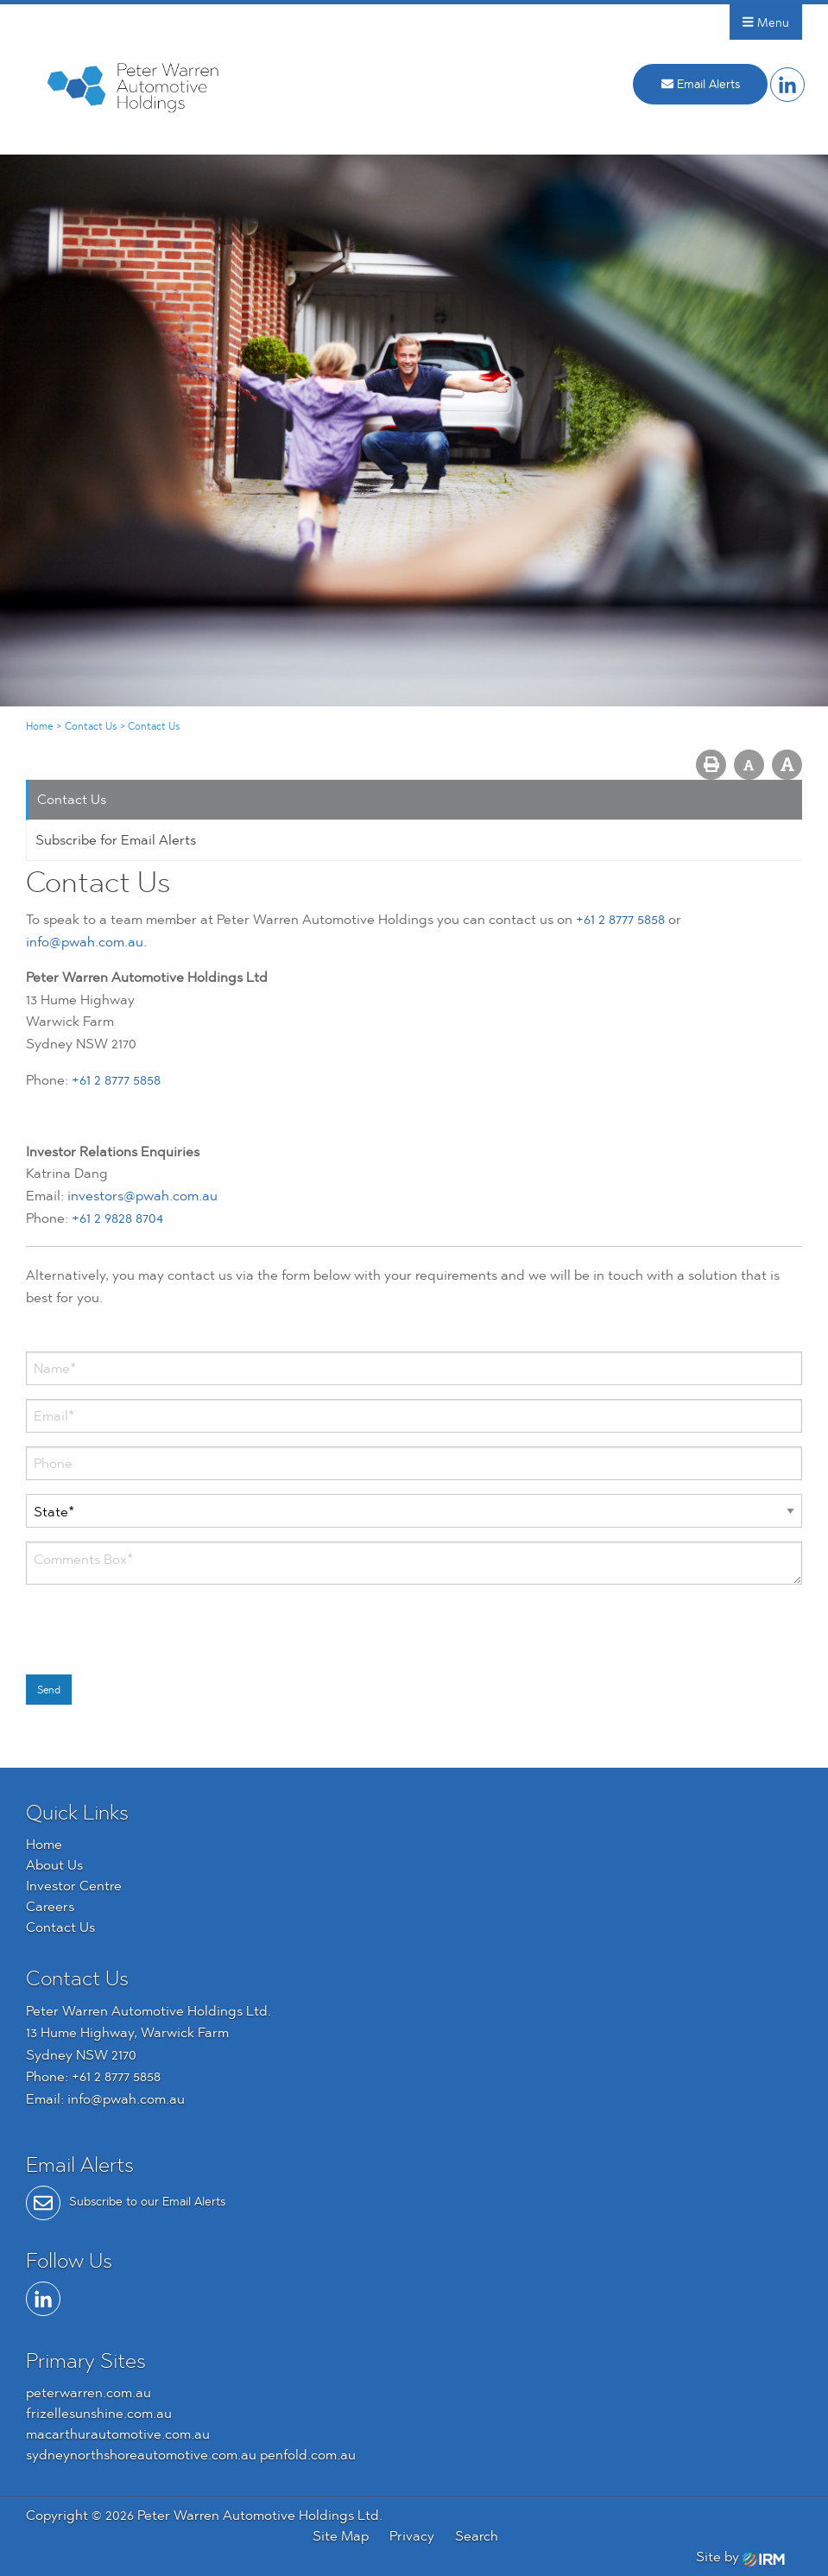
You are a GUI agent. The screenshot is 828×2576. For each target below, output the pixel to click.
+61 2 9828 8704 (117, 1218)
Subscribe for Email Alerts (115, 840)
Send (48, 1690)
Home (44, 1844)
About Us (54, 1865)
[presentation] (157, 1632)
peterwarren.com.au (88, 2392)
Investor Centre (74, 1886)
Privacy (411, 2536)
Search (476, 2536)
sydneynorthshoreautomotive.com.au (141, 2455)
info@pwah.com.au (126, 2099)
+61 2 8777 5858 (620, 919)
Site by (740, 2557)
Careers (50, 1906)
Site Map (341, 2536)
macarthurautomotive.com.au (118, 2434)
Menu (766, 22)
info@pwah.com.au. (86, 942)
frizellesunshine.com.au (99, 2413)
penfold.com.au (308, 2455)
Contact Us (71, 799)
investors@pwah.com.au (142, 1196)
